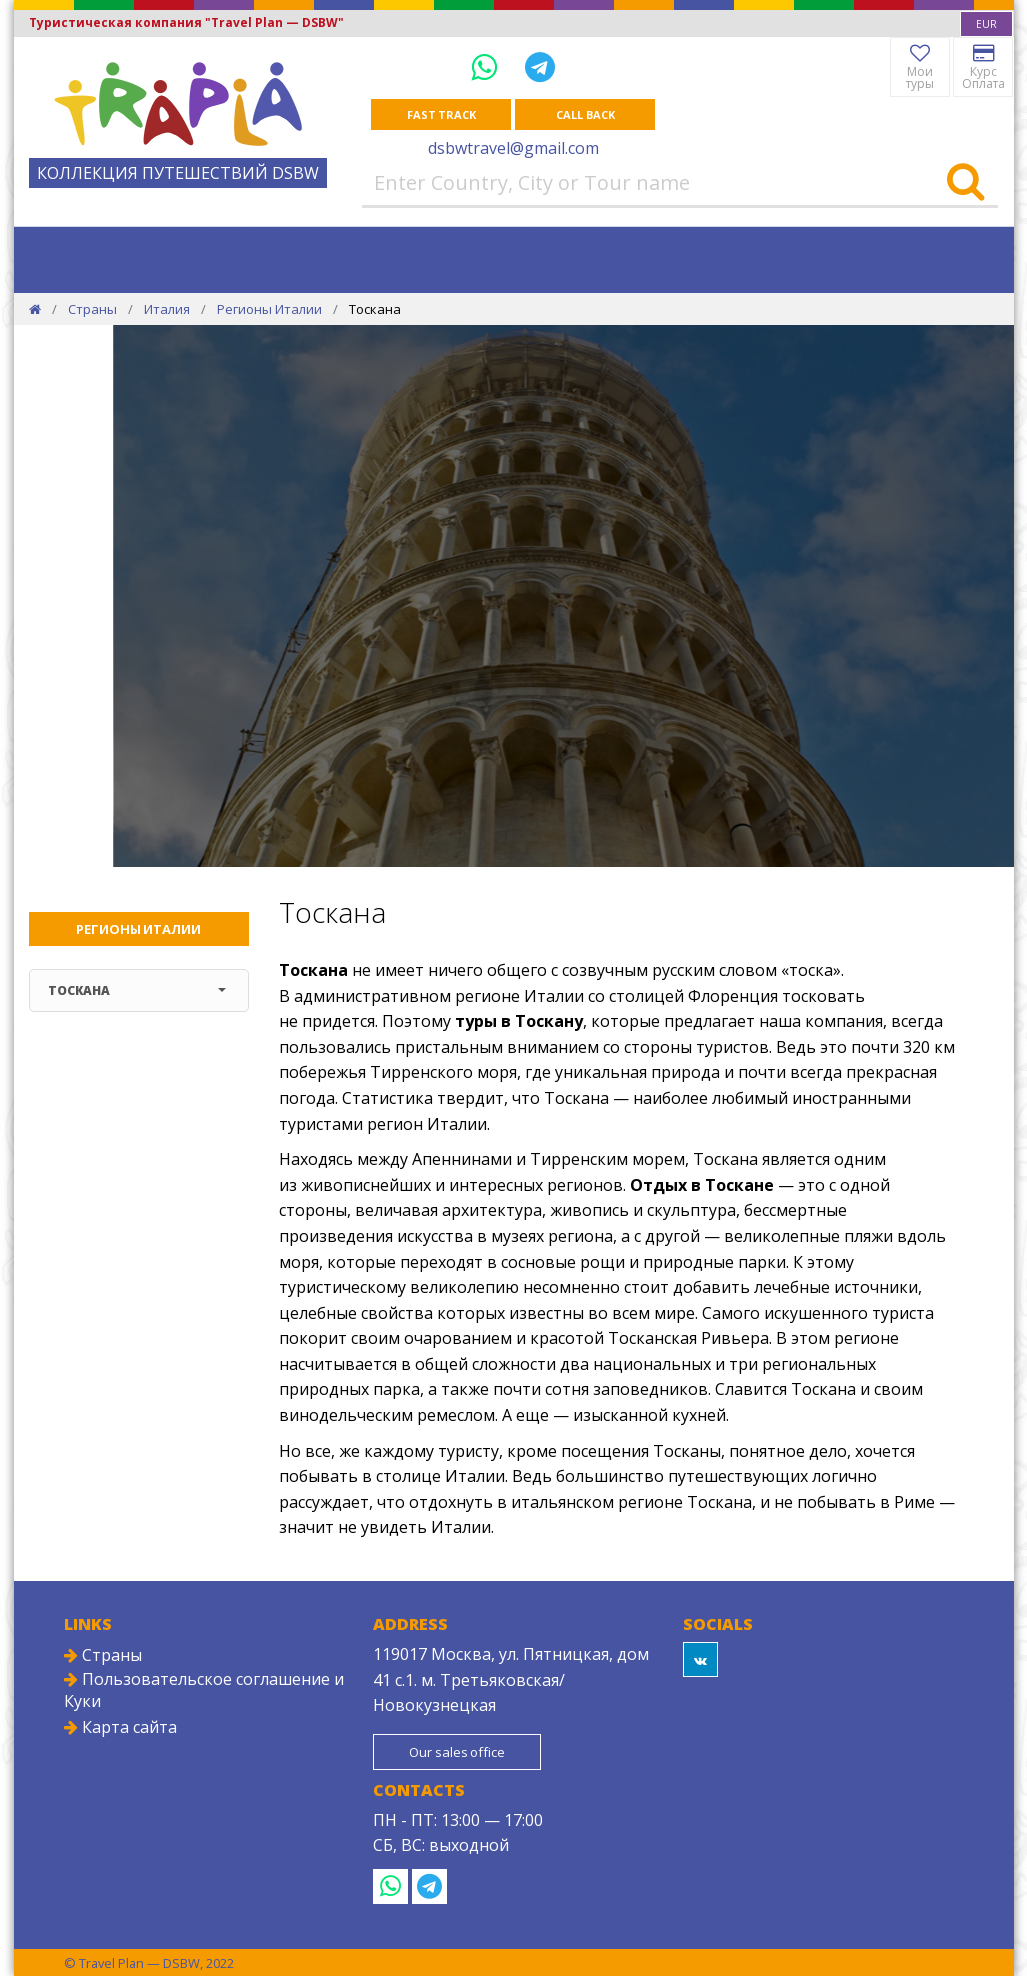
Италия (167, 309)
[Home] (35, 309)
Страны (92, 309)
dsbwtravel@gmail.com (513, 148)
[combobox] (986, 24)
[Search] (965, 183)
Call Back (585, 114)
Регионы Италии (269, 309)
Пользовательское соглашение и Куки (204, 1690)
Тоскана (137, 990)
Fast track (441, 114)
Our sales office (456, 1752)
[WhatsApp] (488, 66)
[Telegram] (540, 66)
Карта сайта (120, 1727)
